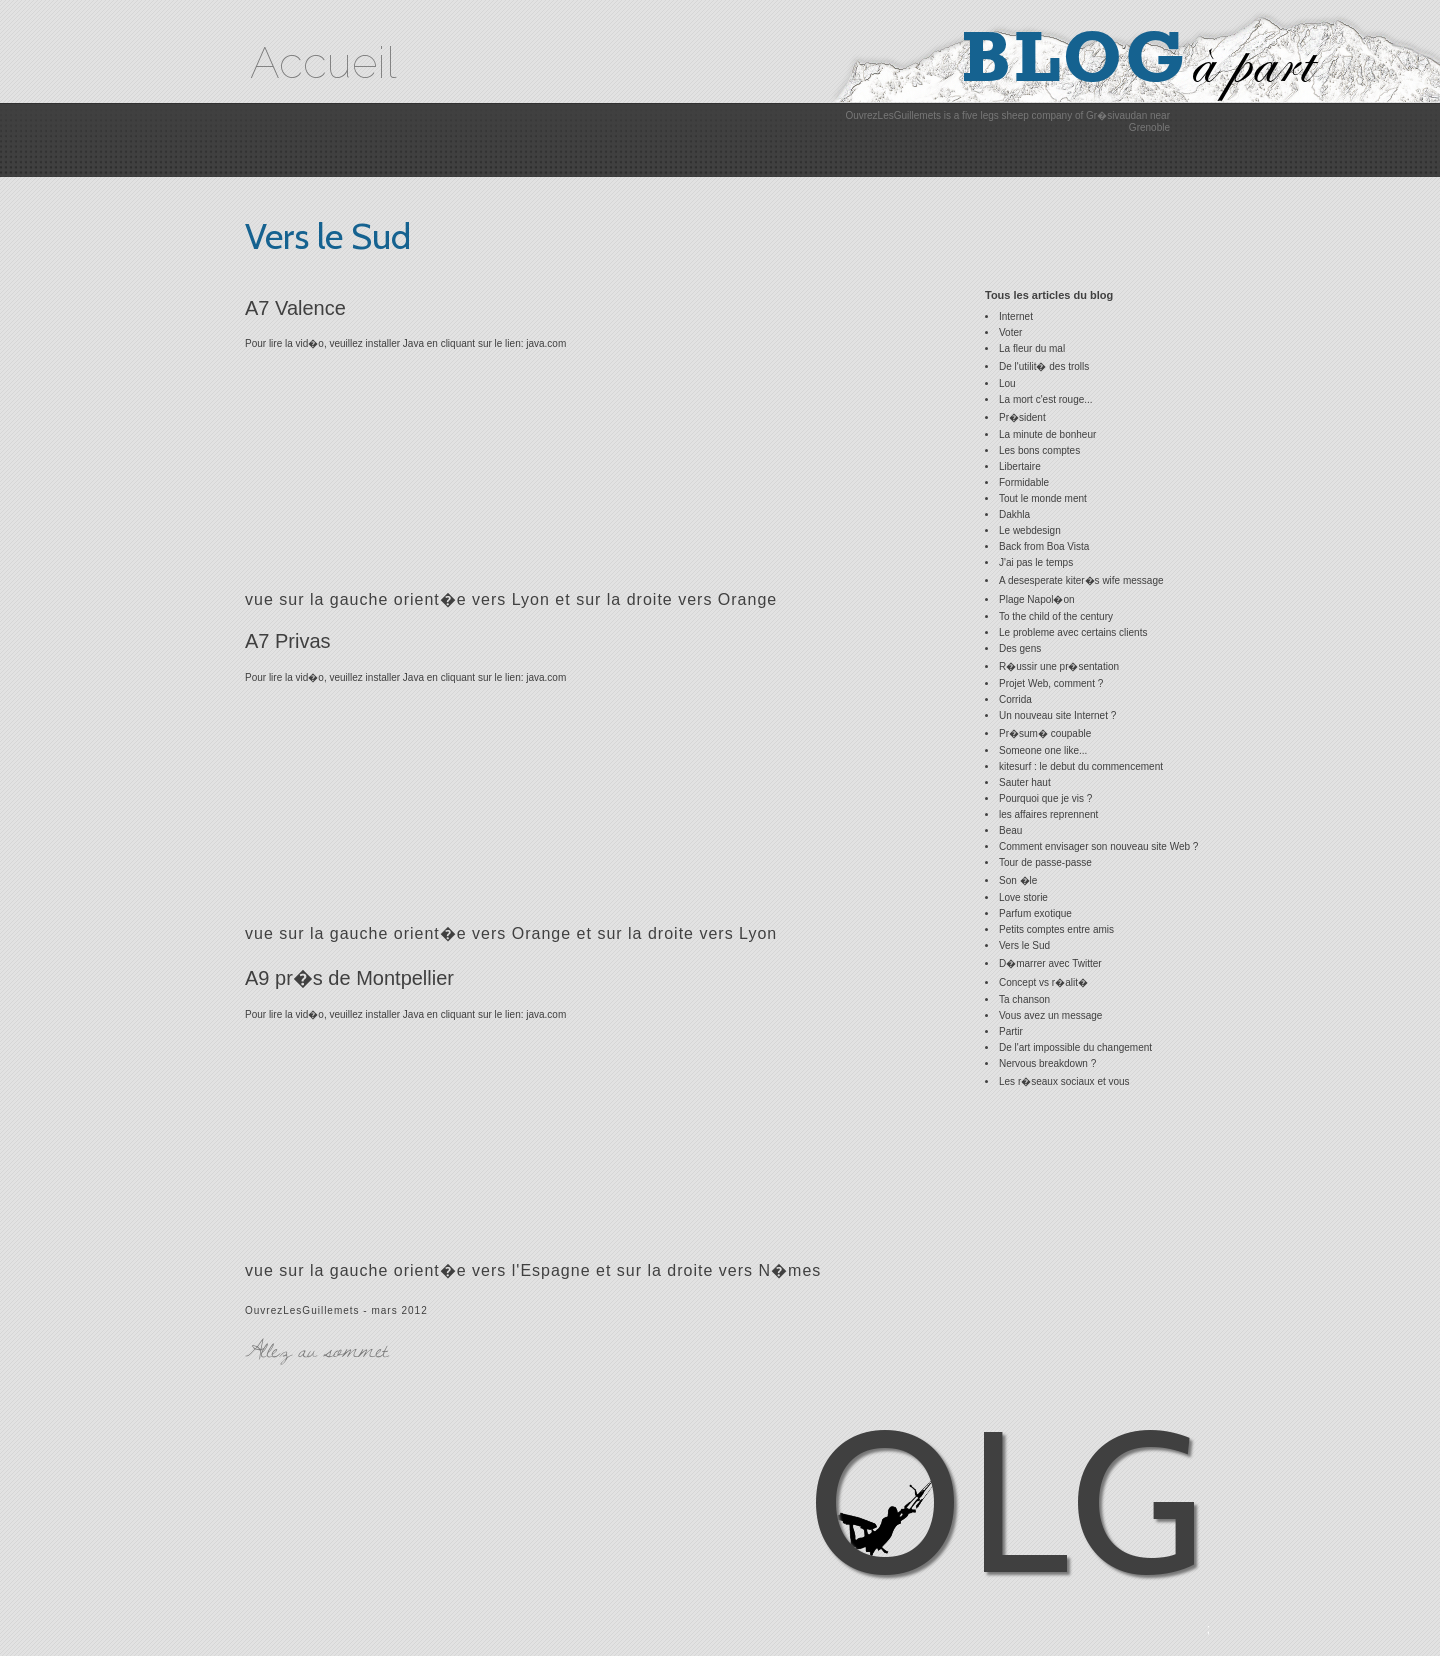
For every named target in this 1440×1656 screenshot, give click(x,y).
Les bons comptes (1039, 450)
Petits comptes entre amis (1056, 929)
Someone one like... (1043, 750)
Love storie (1023, 897)
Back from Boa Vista (1044, 546)
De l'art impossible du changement (1075, 1047)
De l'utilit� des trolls (1044, 366)
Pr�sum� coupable (1045, 733)
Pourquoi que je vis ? (1045, 798)
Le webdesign (1030, 530)
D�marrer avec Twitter (1050, 963)
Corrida (1015, 699)
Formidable (1024, 482)
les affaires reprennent (1048, 814)
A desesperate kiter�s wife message (1081, 580)
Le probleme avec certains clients (1073, 632)
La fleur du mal (1032, 348)
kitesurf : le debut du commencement (1081, 766)
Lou (1007, 383)
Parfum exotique (1035, 913)
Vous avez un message (1050, 1015)
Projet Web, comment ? (1051, 683)
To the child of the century (1056, 616)
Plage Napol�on (1037, 599)
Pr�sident (1022, 417)
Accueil (323, 62)
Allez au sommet (316, 1349)
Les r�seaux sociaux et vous (1064, 1081)
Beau (1010, 830)
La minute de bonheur (1047, 434)
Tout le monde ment (1043, 498)
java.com (546, 343)
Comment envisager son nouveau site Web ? (1098, 846)
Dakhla (1014, 514)
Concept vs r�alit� (1043, 982)
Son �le (1018, 880)
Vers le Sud (1024, 945)
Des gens (1020, 648)
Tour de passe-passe (1045, 862)
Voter (1010, 332)
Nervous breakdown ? (1047, 1063)
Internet (1016, 316)
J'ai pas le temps (1036, 562)
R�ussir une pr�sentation (1059, 666)
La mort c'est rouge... (1046, 399)
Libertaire (1020, 466)
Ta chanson (1024, 999)
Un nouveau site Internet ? (1057, 715)
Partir (1011, 1031)
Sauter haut (1025, 782)
